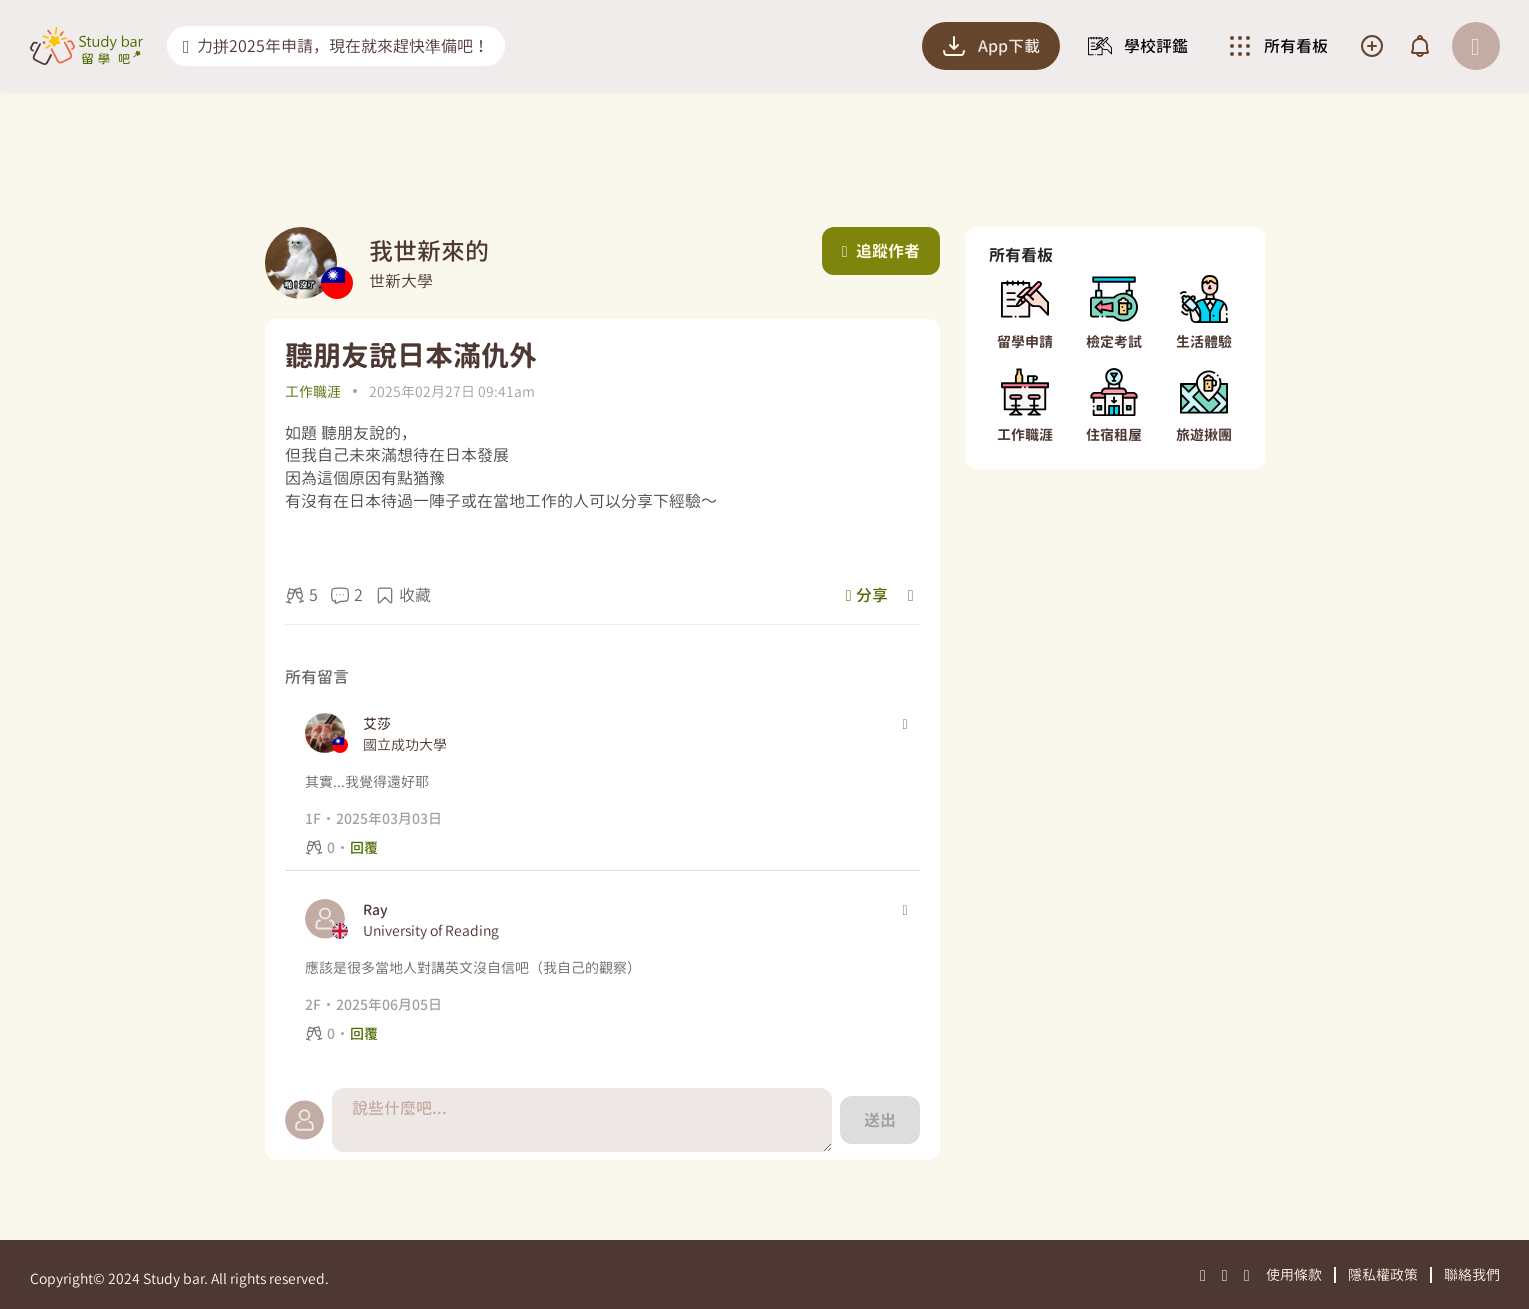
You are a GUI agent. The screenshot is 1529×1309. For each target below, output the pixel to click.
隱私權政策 (1383, 1274)
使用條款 (1294, 1274)
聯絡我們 (1472, 1274)
